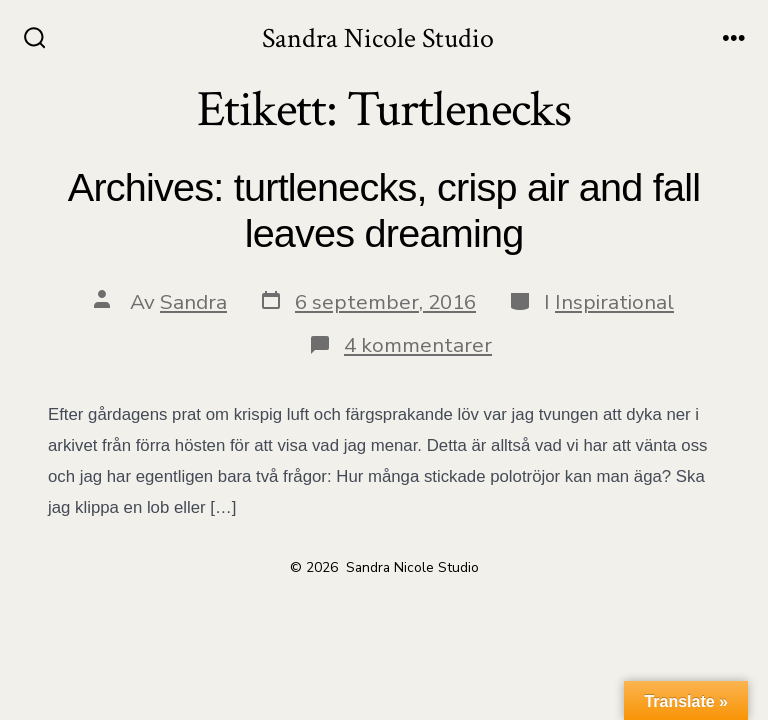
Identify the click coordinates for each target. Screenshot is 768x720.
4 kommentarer (418, 345)
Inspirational (614, 302)
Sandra (193, 302)
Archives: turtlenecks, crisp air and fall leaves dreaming (384, 210)
